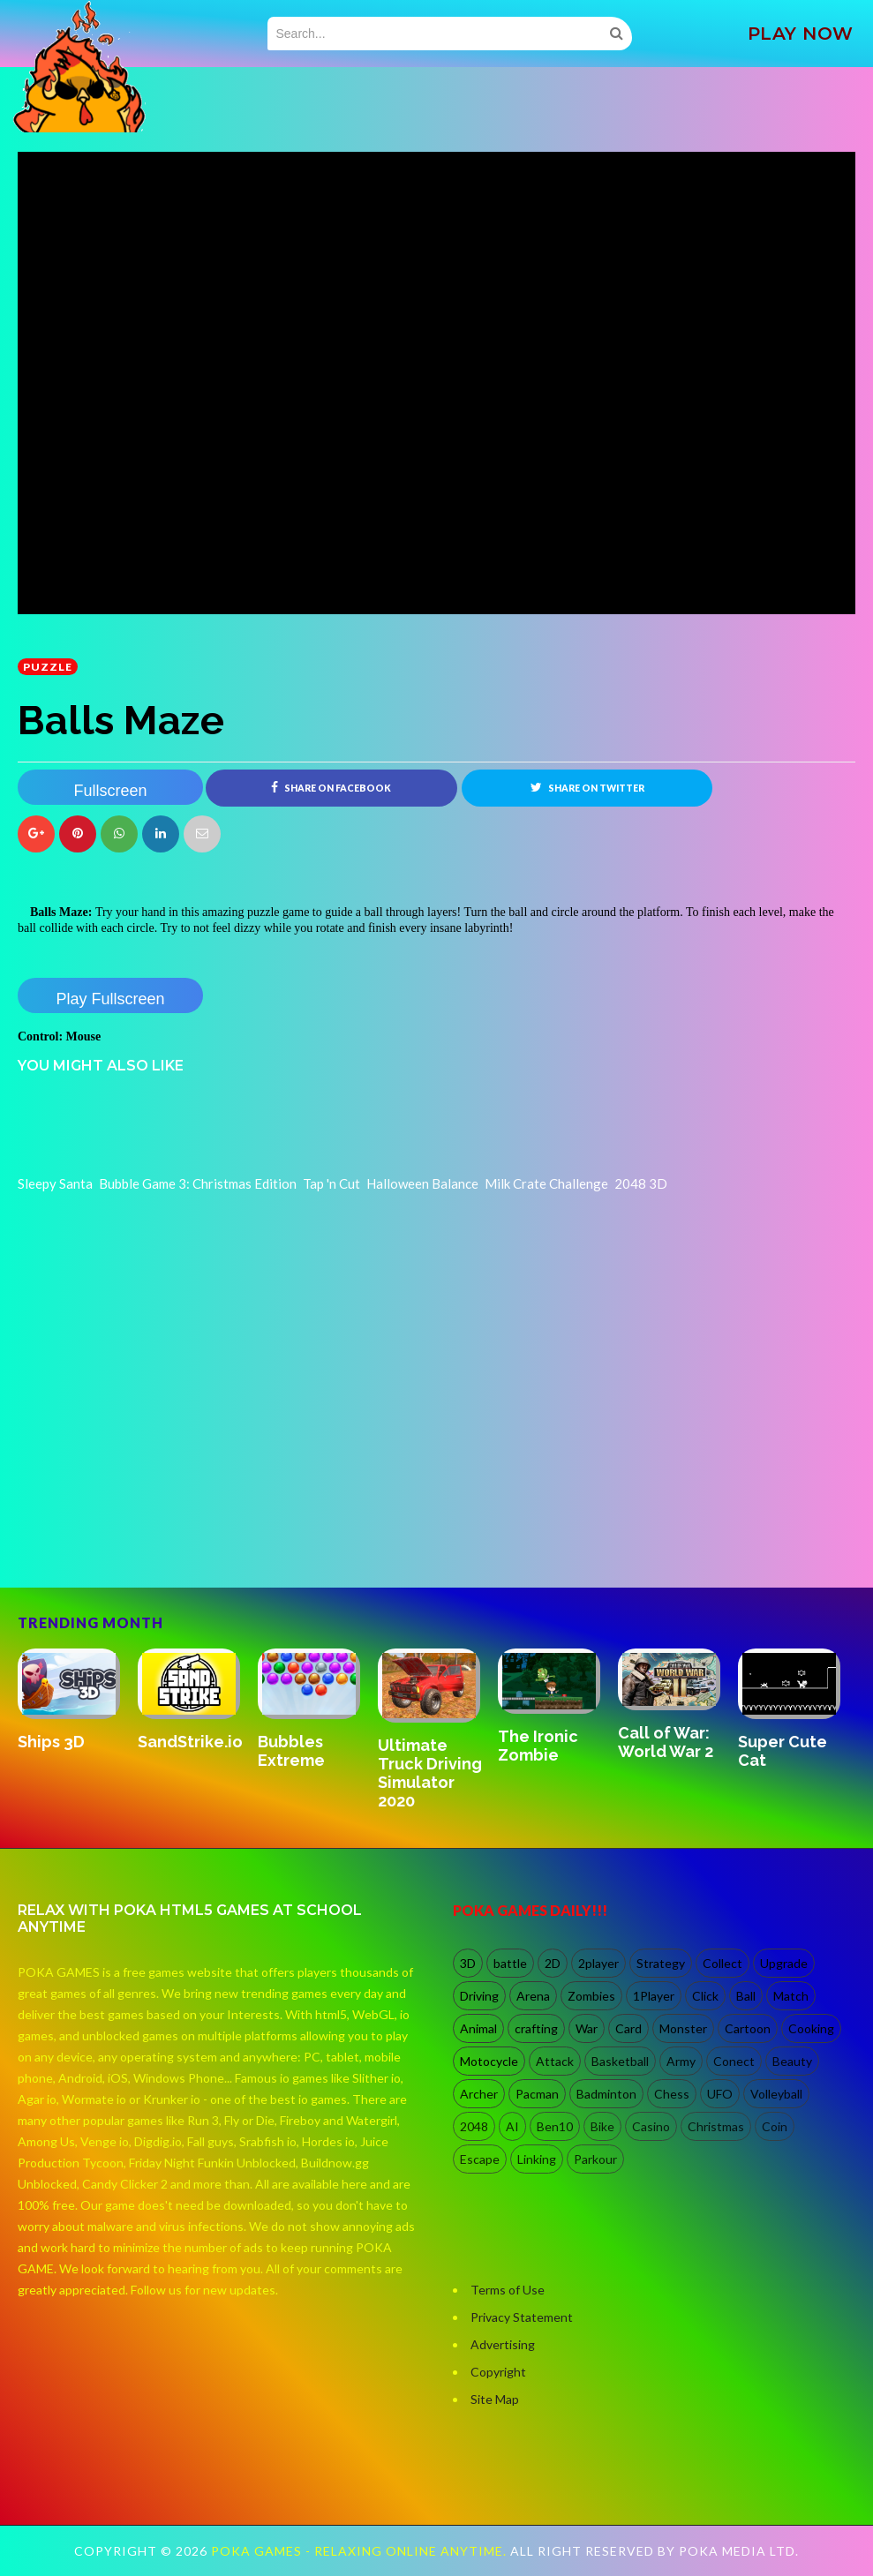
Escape (480, 2159)
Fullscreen (110, 791)
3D (468, 1963)
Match (791, 1996)
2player (598, 1963)
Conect (734, 2061)
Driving (479, 1996)
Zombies (591, 1996)
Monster (683, 2029)
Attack (555, 2061)
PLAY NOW (801, 33)
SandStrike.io (190, 1741)
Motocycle (489, 2061)
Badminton (606, 2094)
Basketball (620, 2061)
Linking (536, 2159)
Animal (478, 2029)
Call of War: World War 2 (665, 1742)
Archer (479, 2094)
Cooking (811, 2029)
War (587, 2029)
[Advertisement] (150, 1512)
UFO (720, 2094)
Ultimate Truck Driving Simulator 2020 (430, 1773)
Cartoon (748, 2029)
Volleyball (776, 2094)
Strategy (660, 1963)
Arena (533, 1996)
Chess (671, 2094)
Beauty (792, 2061)
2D (553, 1963)
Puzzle (47, 666)
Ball (746, 1996)
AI (512, 2127)
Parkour (595, 2159)
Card (628, 2029)
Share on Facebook (331, 787)
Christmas (716, 2127)
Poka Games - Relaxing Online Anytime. (360, 2550)
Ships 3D (51, 1741)
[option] (78, 1701)
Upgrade (784, 1963)
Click (705, 1996)
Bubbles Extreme (291, 1750)
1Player (653, 1996)
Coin (774, 2127)
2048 (474, 2127)
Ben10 (555, 2127)
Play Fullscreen (110, 999)
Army (681, 2061)
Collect (722, 1963)
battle (510, 1963)
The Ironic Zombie (538, 1745)
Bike (602, 2127)
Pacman (537, 2094)
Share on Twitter (587, 787)
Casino (651, 2127)
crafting (536, 2029)
